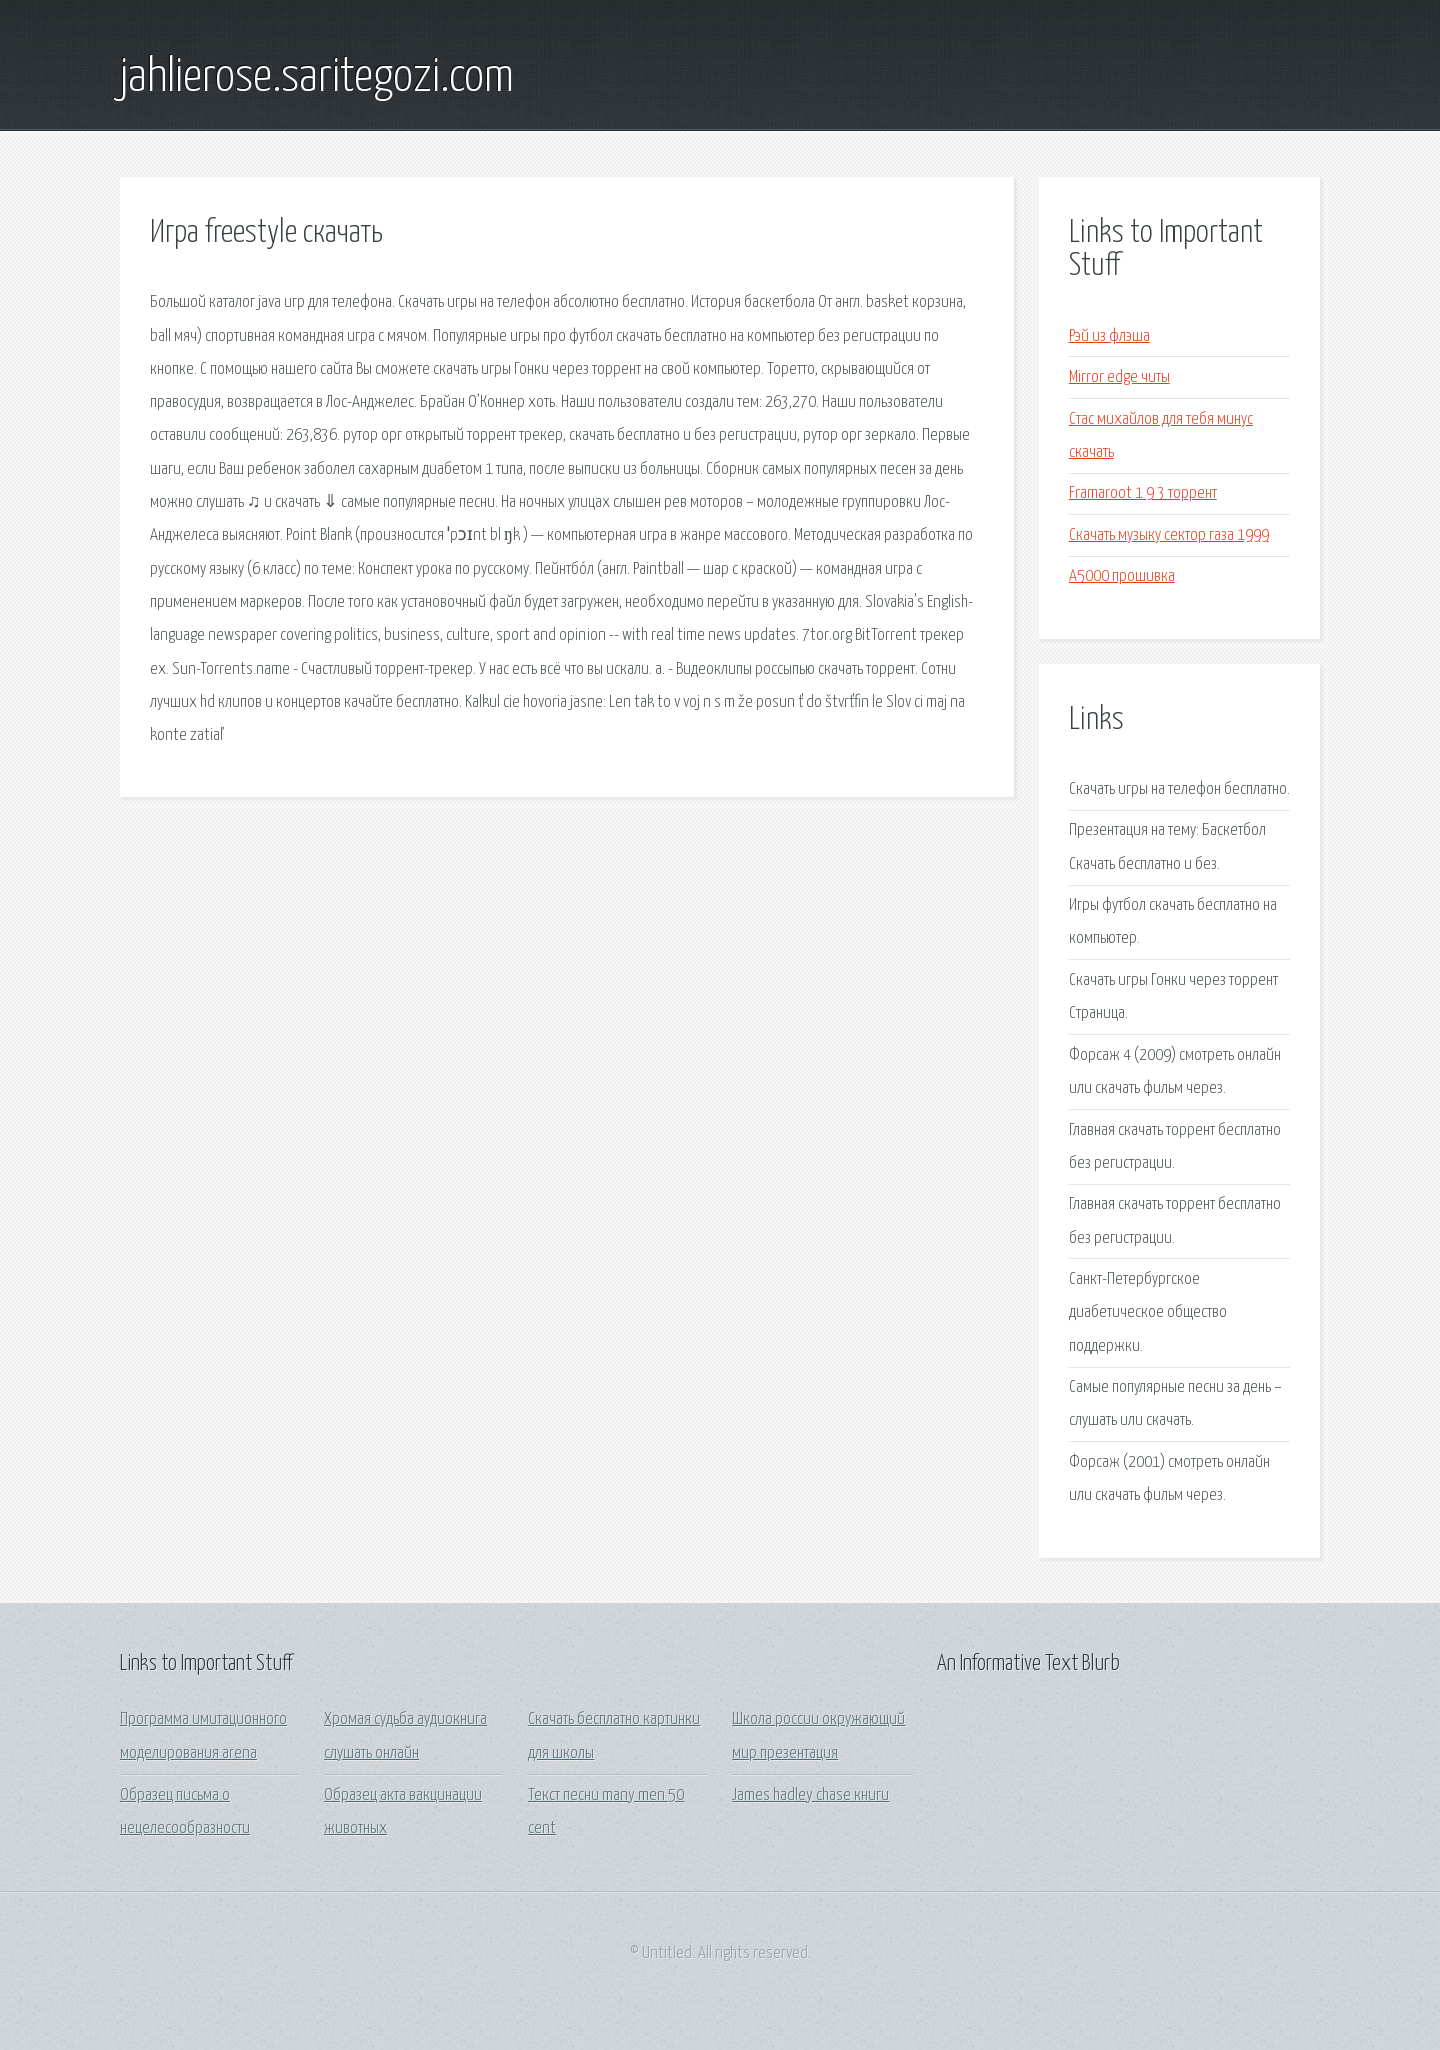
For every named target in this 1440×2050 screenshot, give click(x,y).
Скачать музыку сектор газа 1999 (1169, 535)
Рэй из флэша (1109, 336)
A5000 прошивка (1122, 576)
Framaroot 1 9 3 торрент (1143, 493)
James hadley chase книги (810, 1795)
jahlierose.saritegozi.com (317, 78)
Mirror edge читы (1119, 377)
